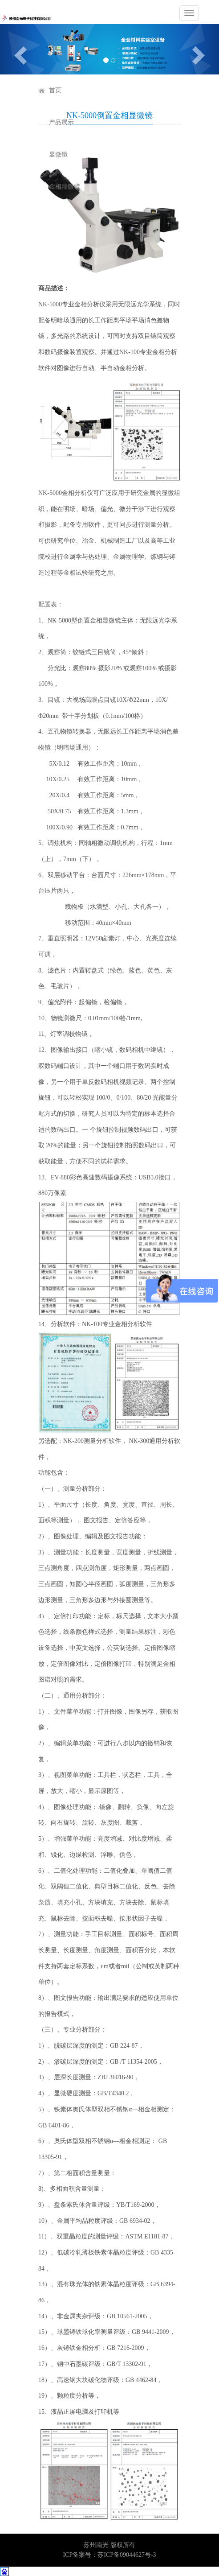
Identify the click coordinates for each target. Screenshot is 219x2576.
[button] (16, 49)
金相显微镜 (64, 186)
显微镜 (58, 154)
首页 (55, 90)
